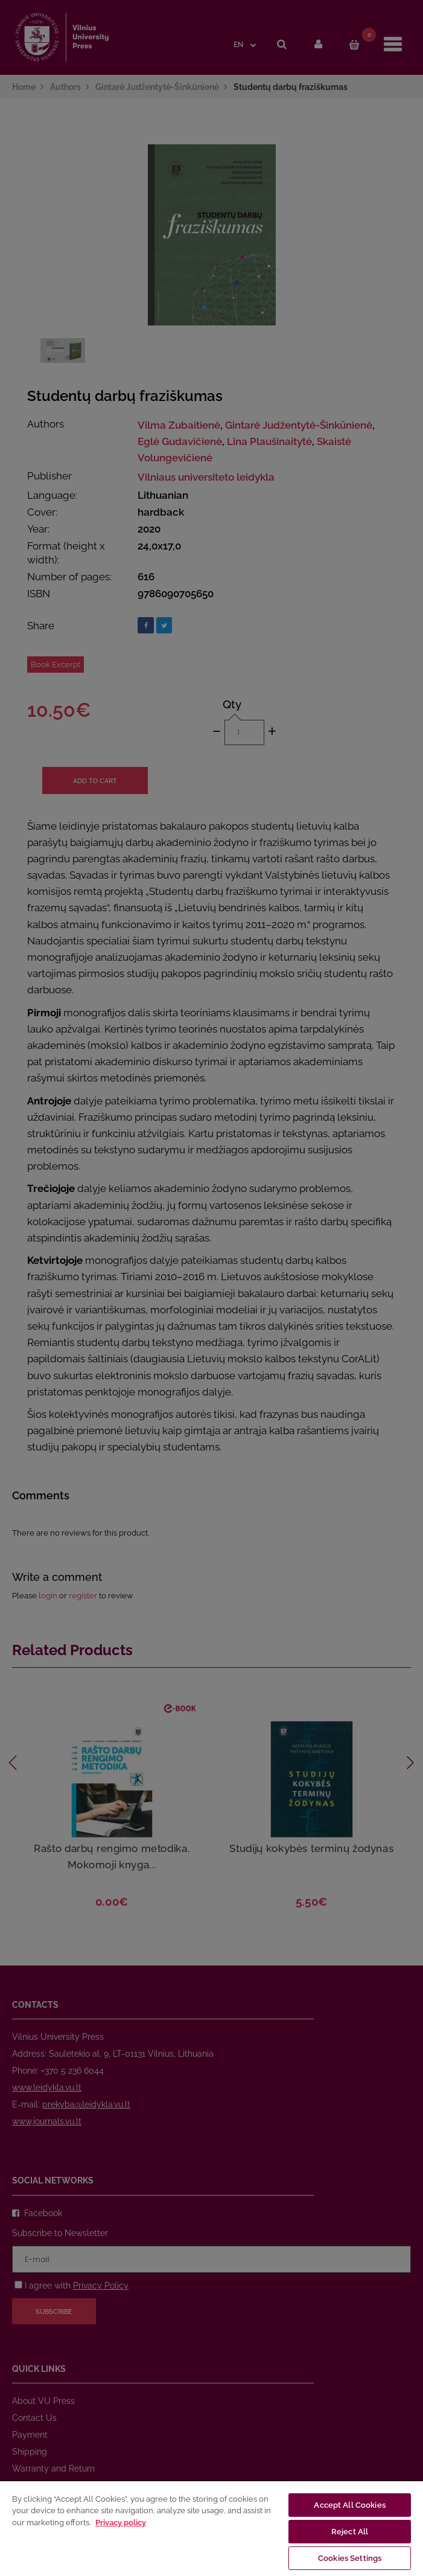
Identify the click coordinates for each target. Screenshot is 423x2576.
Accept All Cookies (349, 2505)
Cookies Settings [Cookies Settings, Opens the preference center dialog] (349, 2558)
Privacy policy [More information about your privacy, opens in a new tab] (120, 2522)
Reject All (349, 2531)
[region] (211, 2528)
